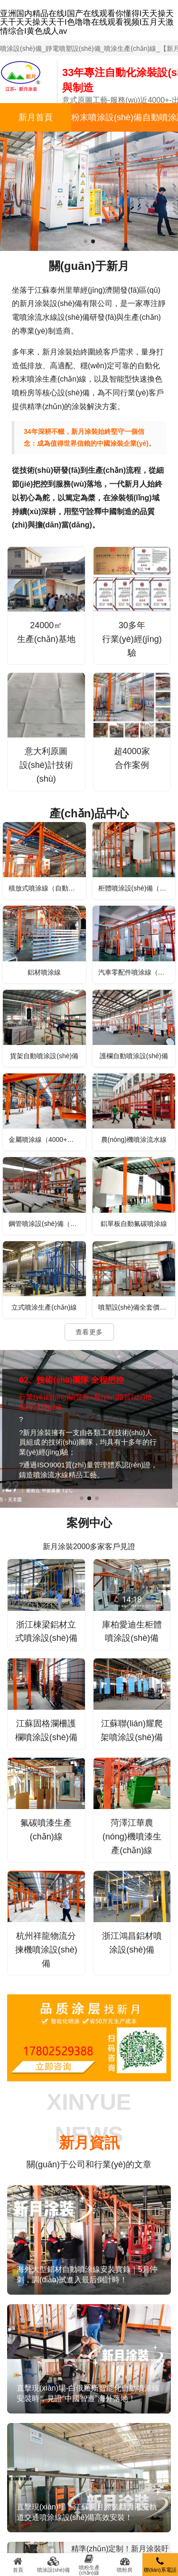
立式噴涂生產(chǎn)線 (44, 1307)
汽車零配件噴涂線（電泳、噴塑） (137, 972)
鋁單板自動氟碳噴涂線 (134, 1223)
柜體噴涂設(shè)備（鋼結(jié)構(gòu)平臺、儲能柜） (137, 888)
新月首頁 (36, 117)
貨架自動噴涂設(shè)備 (44, 1056)
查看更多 (89, 1332)
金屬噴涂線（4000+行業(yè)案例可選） (47, 1139)
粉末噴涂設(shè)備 (106, 117)
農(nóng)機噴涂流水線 (134, 1139)
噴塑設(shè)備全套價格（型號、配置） (137, 1307)
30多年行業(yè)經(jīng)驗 (132, 639)
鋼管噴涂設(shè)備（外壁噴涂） (47, 1223)
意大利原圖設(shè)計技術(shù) (46, 765)
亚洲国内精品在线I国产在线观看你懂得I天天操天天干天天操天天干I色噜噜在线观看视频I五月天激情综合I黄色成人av (87, 22)
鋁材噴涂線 (44, 972)
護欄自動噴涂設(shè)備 (134, 1056)
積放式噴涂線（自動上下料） (47, 888)
